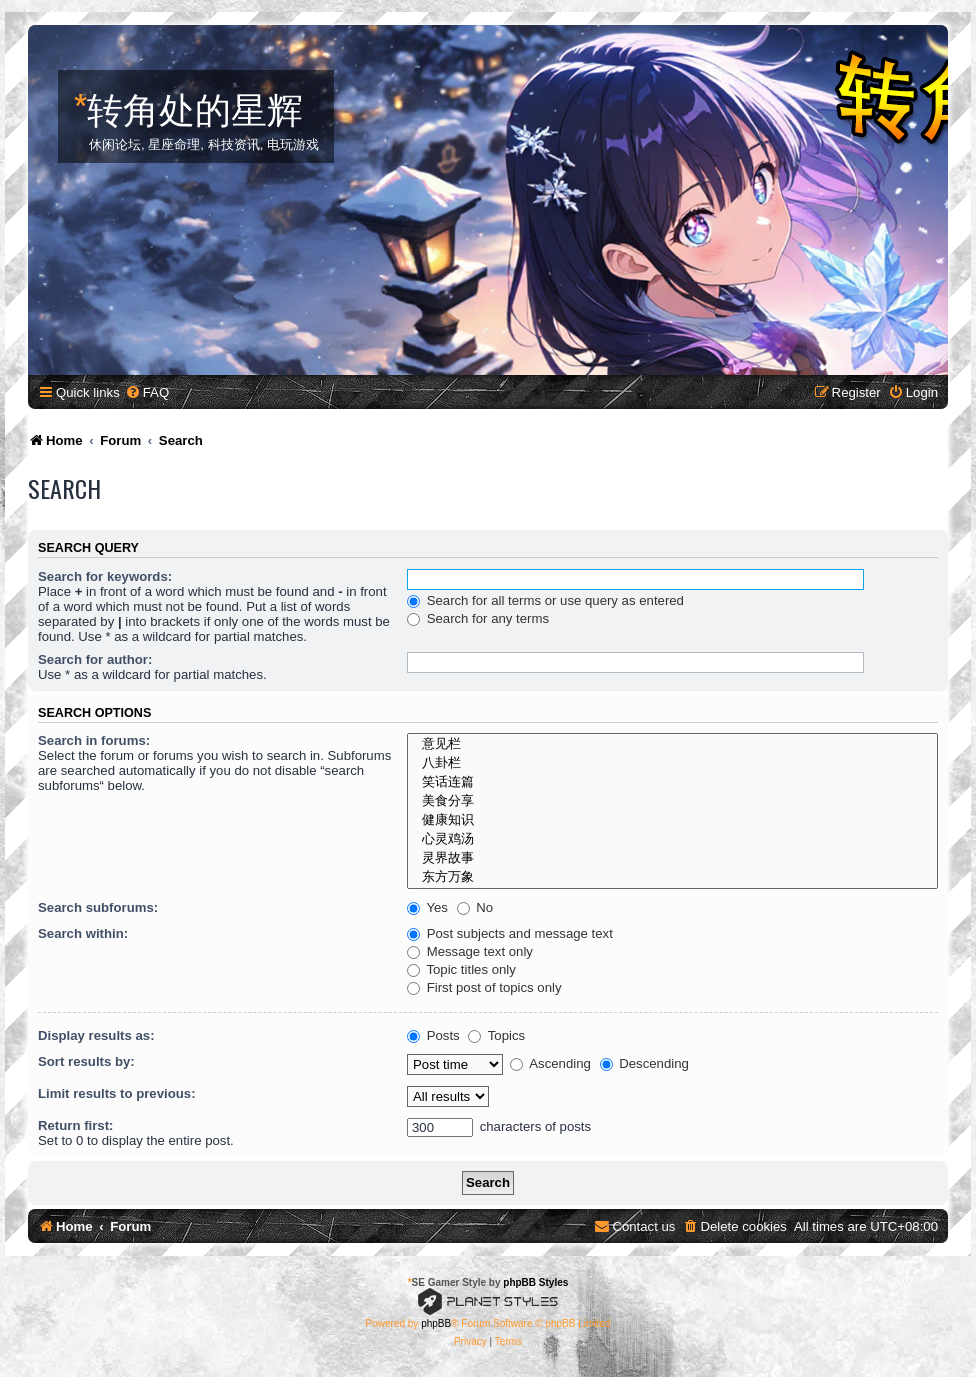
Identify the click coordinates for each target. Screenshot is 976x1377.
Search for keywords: (105, 576)
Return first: (75, 1125)
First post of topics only (484, 987)
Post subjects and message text (510, 933)
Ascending (550, 1063)
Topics (496, 1035)
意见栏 (672, 744)
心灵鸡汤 (672, 839)
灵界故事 (672, 858)
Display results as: (96, 1035)
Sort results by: (86, 1061)
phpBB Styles (535, 1282)
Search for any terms (478, 618)
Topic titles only (461, 969)
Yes (427, 907)
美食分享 (672, 801)
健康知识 (672, 820)
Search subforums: (98, 907)
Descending (644, 1063)
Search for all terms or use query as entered (545, 600)
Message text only (470, 951)
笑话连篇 (672, 782)
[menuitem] (147, 392)
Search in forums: (94, 740)
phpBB (436, 1323)
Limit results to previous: (117, 1093)
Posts (433, 1035)
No (475, 907)
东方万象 (672, 877)
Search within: (83, 933)
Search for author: (95, 659)
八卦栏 (672, 763)
